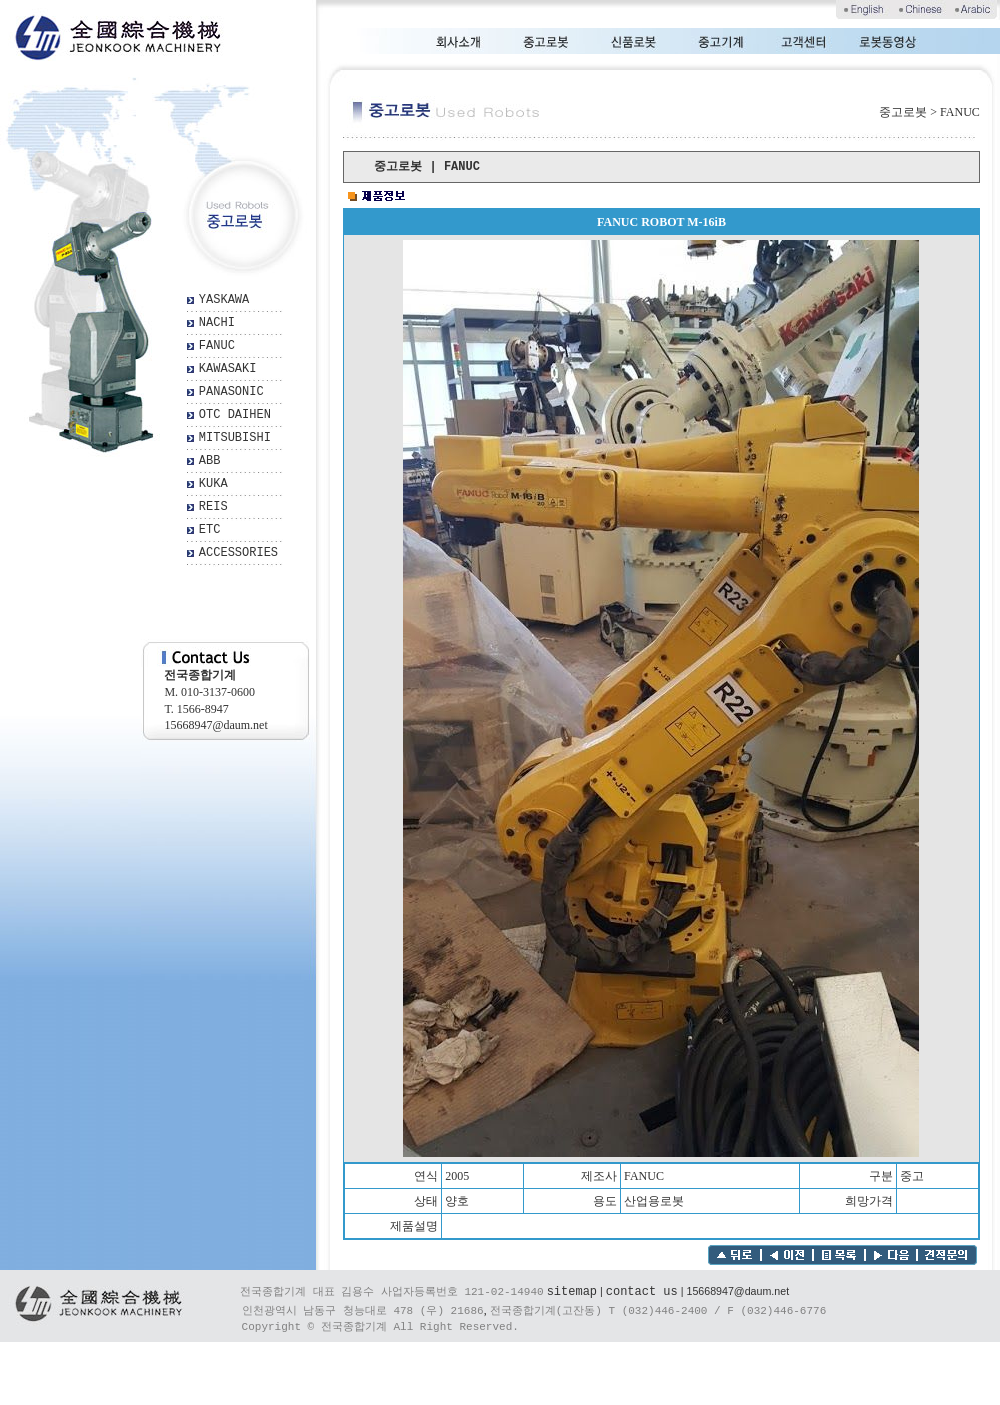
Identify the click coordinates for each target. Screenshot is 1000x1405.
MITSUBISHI (235, 438)
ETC (210, 530)
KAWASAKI (228, 369)
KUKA (213, 484)
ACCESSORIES (238, 553)
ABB (210, 461)
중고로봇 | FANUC (427, 167)
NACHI (217, 323)
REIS (213, 507)
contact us (642, 1292)
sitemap (572, 1292)
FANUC (217, 346)
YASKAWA (224, 300)
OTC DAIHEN (235, 415)
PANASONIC (231, 392)
